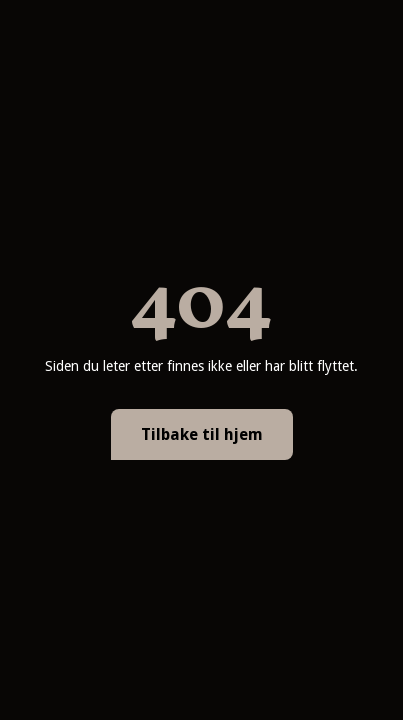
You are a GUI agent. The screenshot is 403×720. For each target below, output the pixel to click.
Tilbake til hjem (202, 434)
